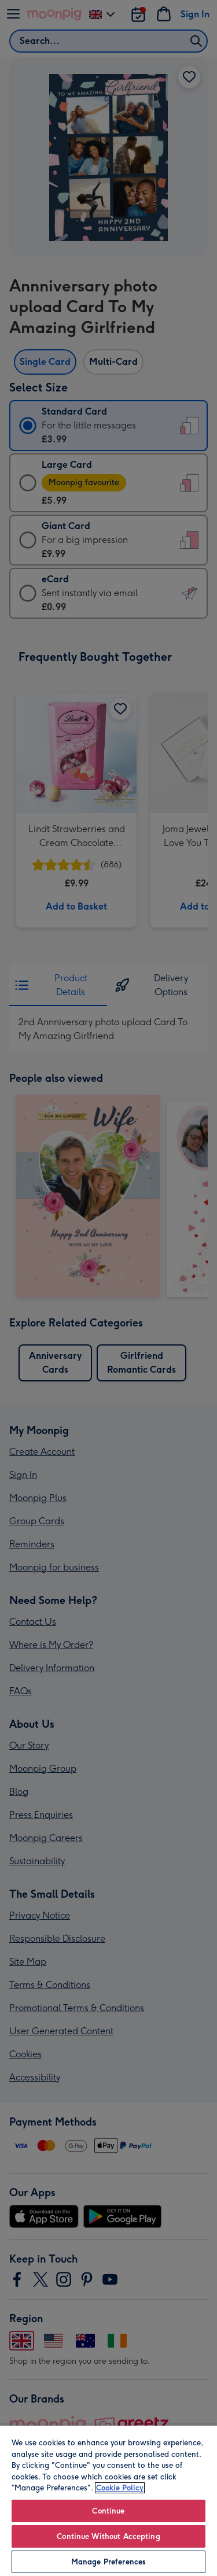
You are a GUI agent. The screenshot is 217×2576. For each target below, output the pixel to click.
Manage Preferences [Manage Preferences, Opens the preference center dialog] (108, 2561)
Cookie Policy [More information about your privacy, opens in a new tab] (120, 2487)
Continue (108, 2511)
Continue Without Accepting (108, 2536)
